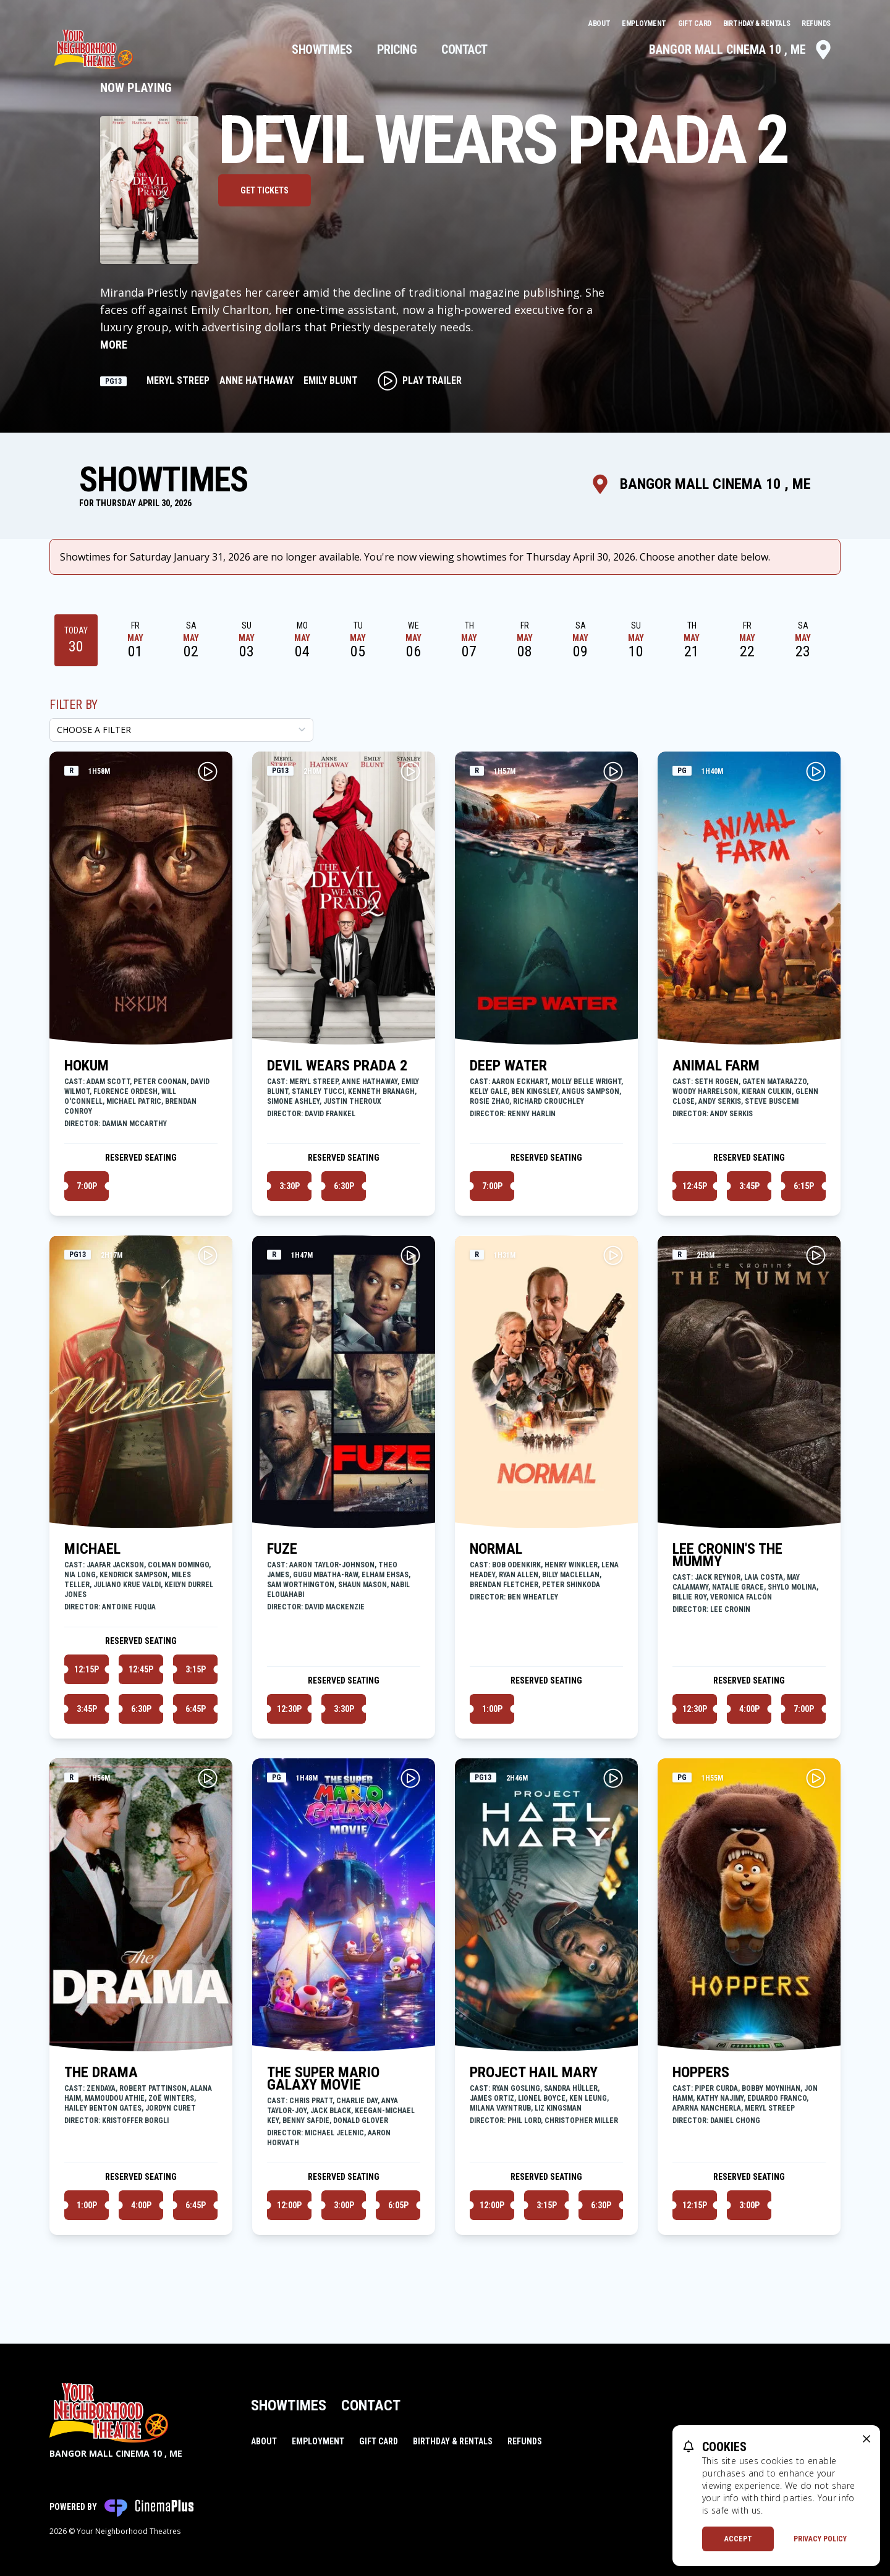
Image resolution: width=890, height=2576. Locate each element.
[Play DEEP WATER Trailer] (613, 771)
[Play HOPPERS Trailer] (816, 1778)
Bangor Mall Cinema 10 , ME (741, 49)
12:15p (86, 1669)
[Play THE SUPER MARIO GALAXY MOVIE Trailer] (410, 1778)
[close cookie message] (866, 2439)
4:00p (749, 1709)
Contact (464, 49)
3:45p (749, 1186)
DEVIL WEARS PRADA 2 (337, 1065)
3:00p (344, 2205)
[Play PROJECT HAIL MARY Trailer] (613, 1778)
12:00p (289, 2205)
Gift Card (695, 23)
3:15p (195, 1669)
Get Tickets (264, 190)
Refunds (816, 23)
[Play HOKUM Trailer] (208, 771)
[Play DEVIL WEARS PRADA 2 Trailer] (410, 771)
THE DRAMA (101, 2072)
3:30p (289, 1186)
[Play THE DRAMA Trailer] (208, 1778)
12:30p (289, 1709)
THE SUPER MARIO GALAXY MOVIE (323, 2078)
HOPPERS (700, 2072)
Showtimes (322, 49)
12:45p (694, 1186)
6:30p (344, 1186)
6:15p (804, 1186)
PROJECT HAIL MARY (534, 2072)
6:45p (195, 1709)
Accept (738, 2539)
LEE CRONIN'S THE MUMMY (727, 1555)
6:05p (398, 2205)
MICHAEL (92, 1548)
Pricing (397, 49)
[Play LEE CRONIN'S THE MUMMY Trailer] (816, 1255)
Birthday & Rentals (757, 23)
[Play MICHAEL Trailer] (208, 1255)
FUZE (282, 1548)
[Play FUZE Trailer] (410, 1255)
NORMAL (496, 1548)
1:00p (492, 1709)
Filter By (73, 704)
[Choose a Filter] (181, 730)
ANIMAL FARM (716, 1065)
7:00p (87, 1186)
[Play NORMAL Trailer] (613, 1255)
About (600, 23)
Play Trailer (420, 381)
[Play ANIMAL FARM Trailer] (816, 771)
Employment (645, 23)
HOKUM (86, 1065)
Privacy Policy (820, 2539)
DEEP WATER (508, 1065)
